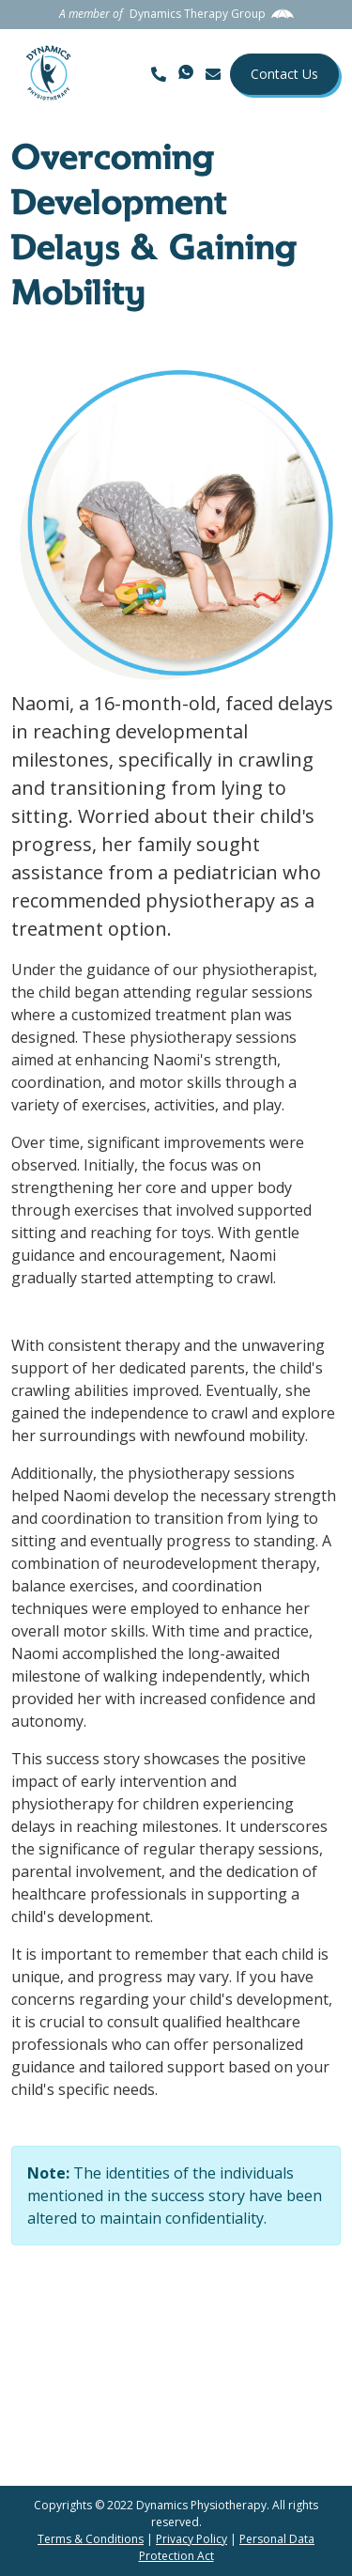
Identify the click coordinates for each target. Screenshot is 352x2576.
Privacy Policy (191, 2539)
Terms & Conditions (91, 2539)
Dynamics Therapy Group (198, 14)
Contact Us (284, 74)
